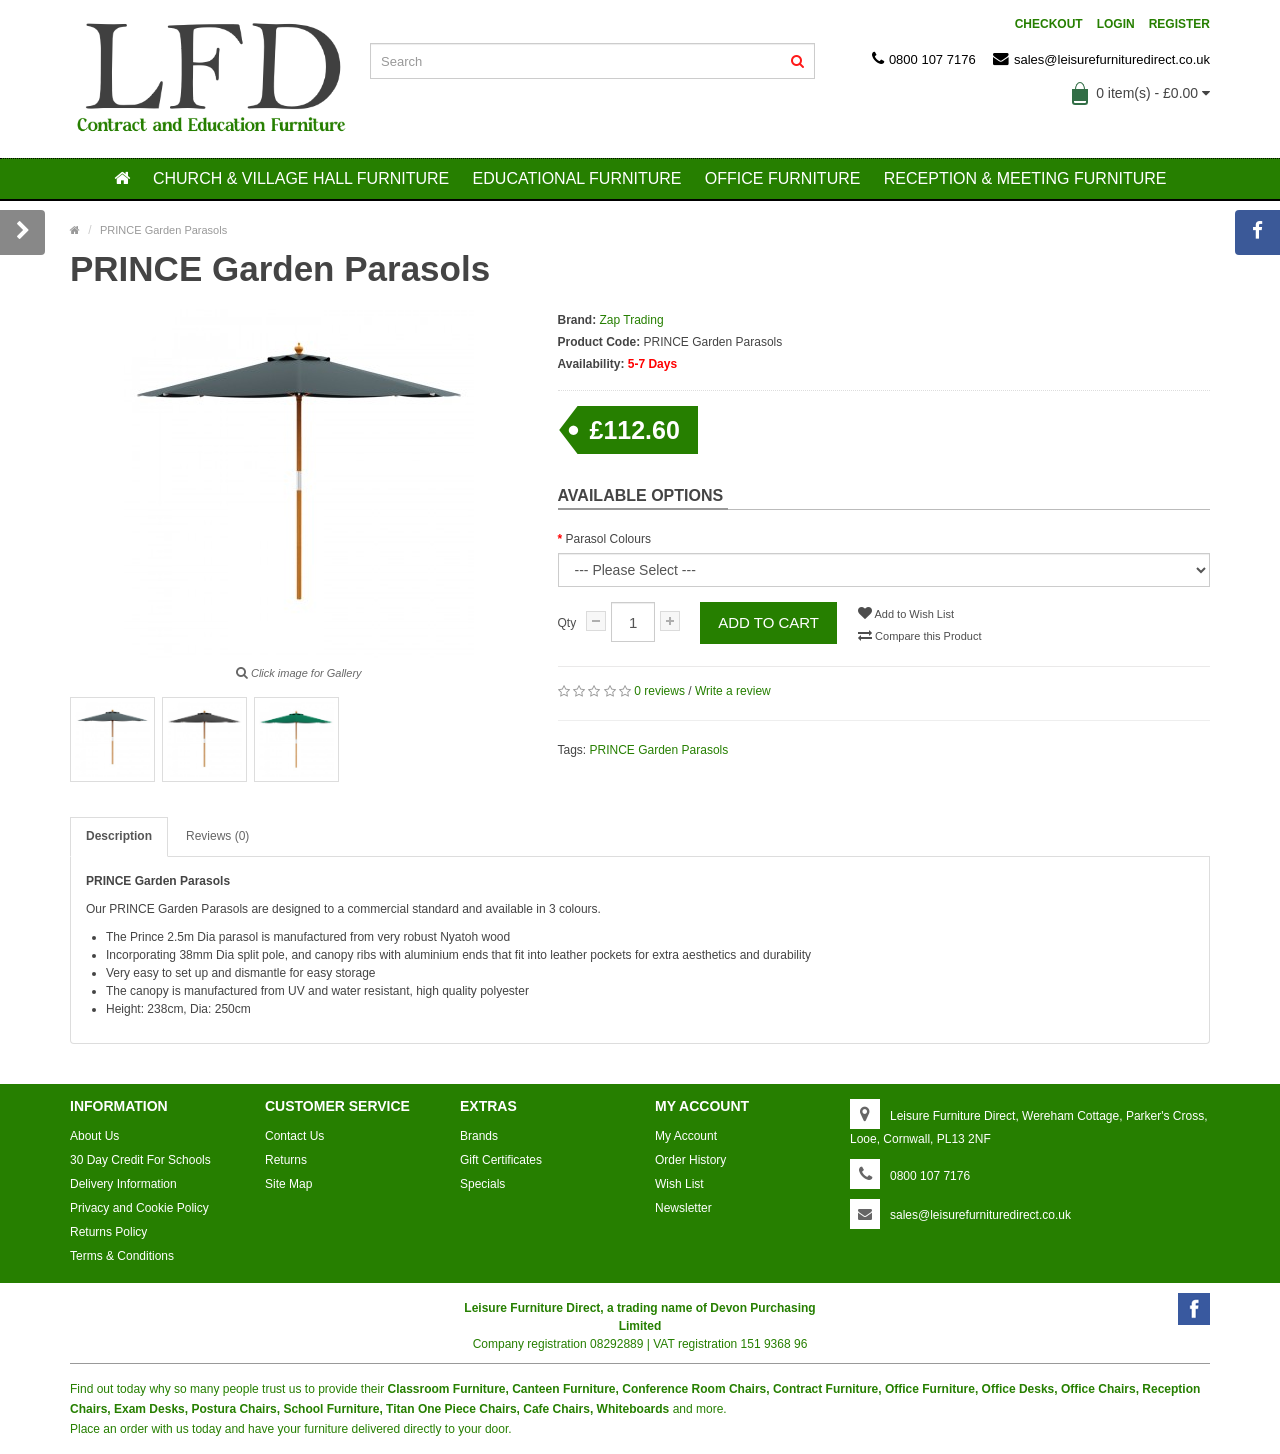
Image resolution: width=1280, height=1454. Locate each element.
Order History (690, 1160)
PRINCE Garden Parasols (659, 750)
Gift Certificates (501, 1160)
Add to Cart (768, 622)
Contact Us (294, 1136)
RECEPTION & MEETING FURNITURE (1025, 178)
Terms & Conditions (122, 1256)
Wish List (679, 1184)
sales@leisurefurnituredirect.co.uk (1101, 59)
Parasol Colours (608, 539)
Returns (286, 1160)
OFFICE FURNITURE (783, 178)
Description (119, 836)
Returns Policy (108, 1232)
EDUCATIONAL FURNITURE (577, 178)
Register (1179, 24)
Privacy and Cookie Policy (139, 1208)
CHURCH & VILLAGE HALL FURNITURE (301, 178)
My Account (686, 1136)
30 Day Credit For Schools (140, 1160)
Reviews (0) (217, 836)
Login (1116, 24)
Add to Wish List (906, 613)
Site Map (288, 1184)
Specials (482, 1184)
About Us (94, 1136)
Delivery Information (123, 1184)
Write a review (733, 691)
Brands (479, 1136)
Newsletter (683, 1208)
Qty (567, 623)
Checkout (1049, 24)
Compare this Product (919, 635)
